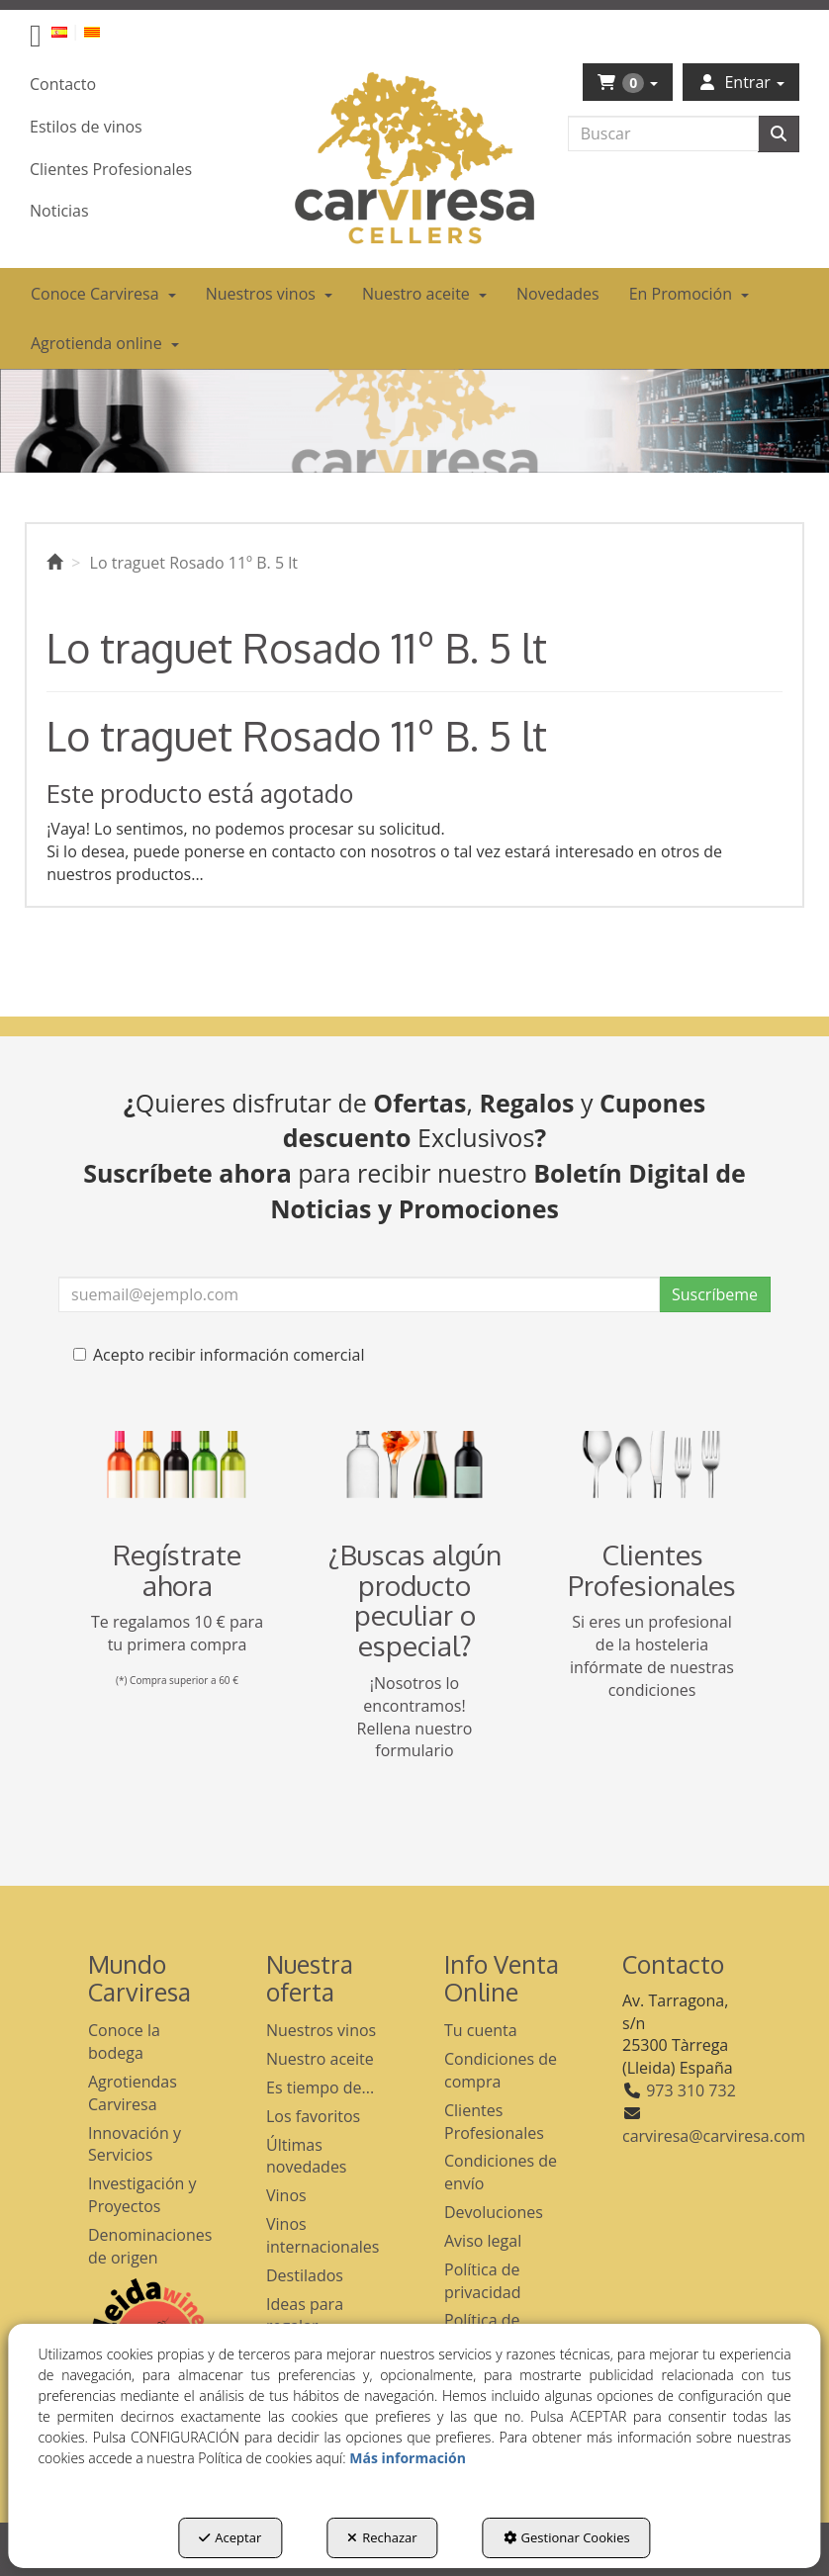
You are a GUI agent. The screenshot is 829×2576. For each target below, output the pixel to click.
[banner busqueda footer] (414, 1464)
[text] (663, 133)
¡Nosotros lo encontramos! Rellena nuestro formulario (415, 1717)
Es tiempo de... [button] (320, 2087)
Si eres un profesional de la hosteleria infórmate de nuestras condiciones (652, 1656)
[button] (36, 40)
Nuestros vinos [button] (321, 2030)
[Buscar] (778, 134)
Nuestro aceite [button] (320, 2059)
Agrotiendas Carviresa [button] (132, 2093)
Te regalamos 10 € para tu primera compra (177, 1633)
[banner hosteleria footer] (652, 1464)
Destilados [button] (304, 2275)
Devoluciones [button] (493, 2212)
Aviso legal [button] (482, 2241)
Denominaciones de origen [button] (147, 2246)
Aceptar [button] (230, 2537)
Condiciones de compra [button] (500, 2070)
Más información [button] (407, 2457)
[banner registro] (177, 1464)
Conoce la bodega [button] (124, 2041)
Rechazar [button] (381, 2537)
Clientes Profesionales (652, 1570)
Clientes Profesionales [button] (494, 2121)
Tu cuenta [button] (480, 2030)
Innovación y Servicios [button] (134, 2144)
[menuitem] (71, 31)
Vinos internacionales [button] (322, 2235)
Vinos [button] (286, 2195)
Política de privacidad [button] (482, 2281)
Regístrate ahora (177, 1570)
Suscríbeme (715, 1294)
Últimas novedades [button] (306, 2156)
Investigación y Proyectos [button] (142, 2195)
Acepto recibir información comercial (218, 1355)
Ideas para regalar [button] (304, 2315)
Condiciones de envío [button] (500, 2172)
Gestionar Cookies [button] (567, 2537)
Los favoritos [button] (313, 2116)
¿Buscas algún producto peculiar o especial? (415, 1600)
